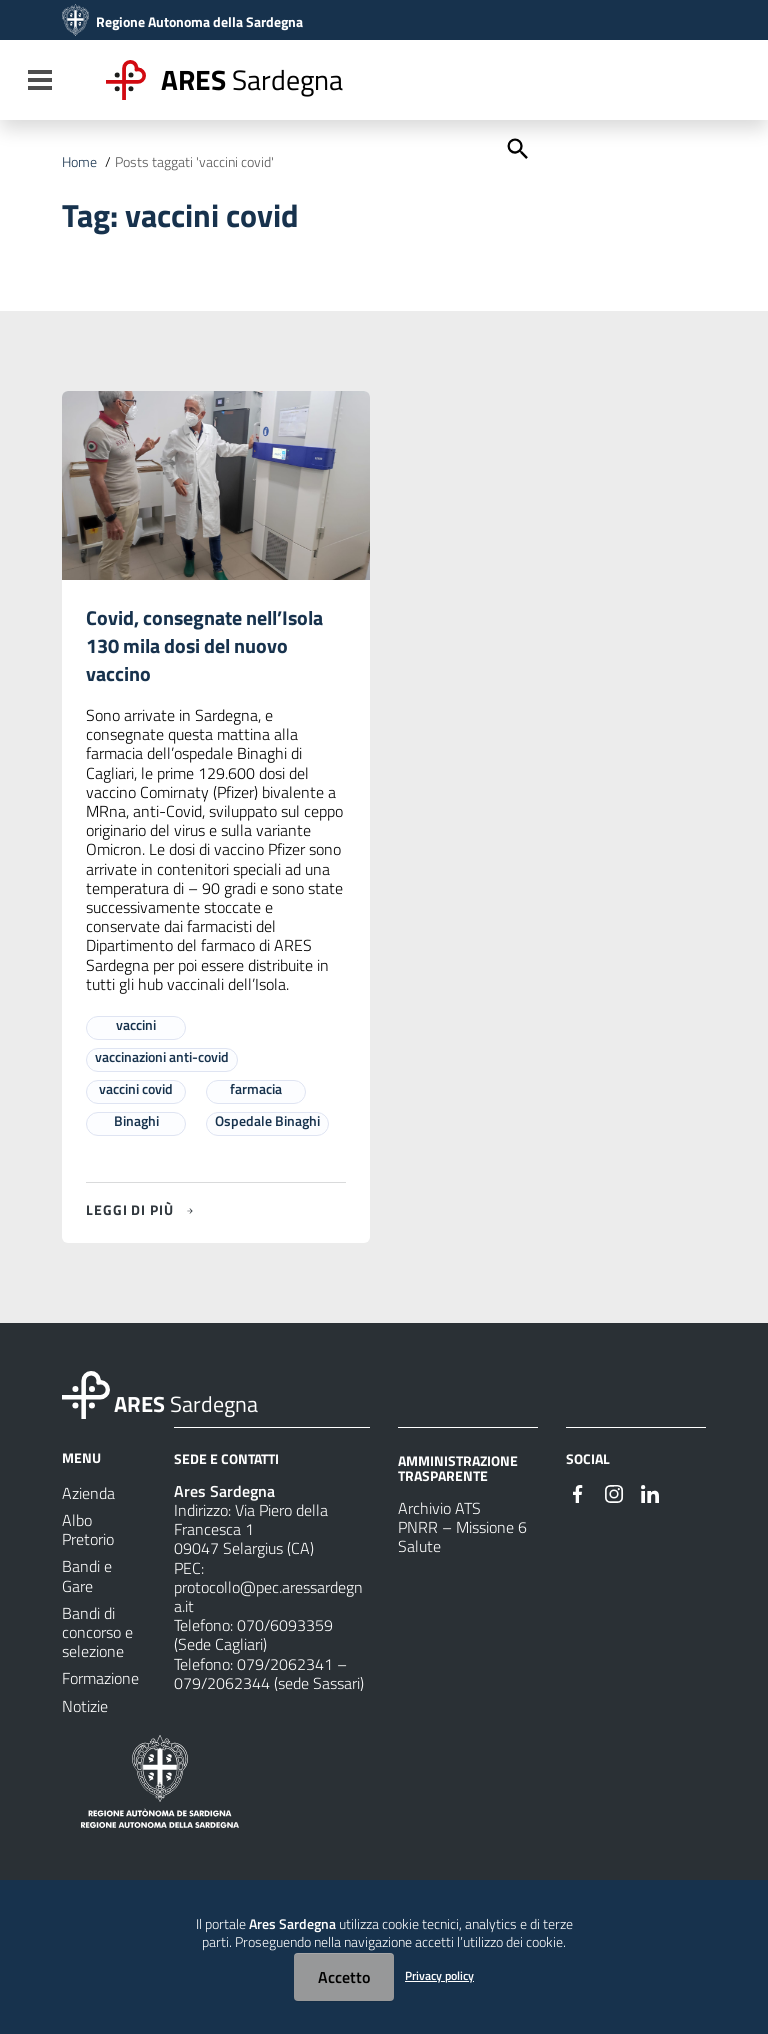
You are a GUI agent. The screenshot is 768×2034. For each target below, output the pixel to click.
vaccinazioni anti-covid (162, 1056)
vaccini (136, 1024)
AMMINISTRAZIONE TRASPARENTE (458, 1467)
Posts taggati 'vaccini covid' (194, 162)
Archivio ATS (439, 1508)
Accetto (344, 1977)
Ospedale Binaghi (267, 1120)
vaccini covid (136, 1088)
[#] (578, 1492)
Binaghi (136, 1120)
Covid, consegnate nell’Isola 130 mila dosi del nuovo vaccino (204, 645)
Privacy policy (439, 1975)
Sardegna (252, 79)
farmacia (256, 1088)
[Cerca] (516, 147)
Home (79, 162)
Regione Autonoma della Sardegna (199, 22)
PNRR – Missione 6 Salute (462, 1536)
